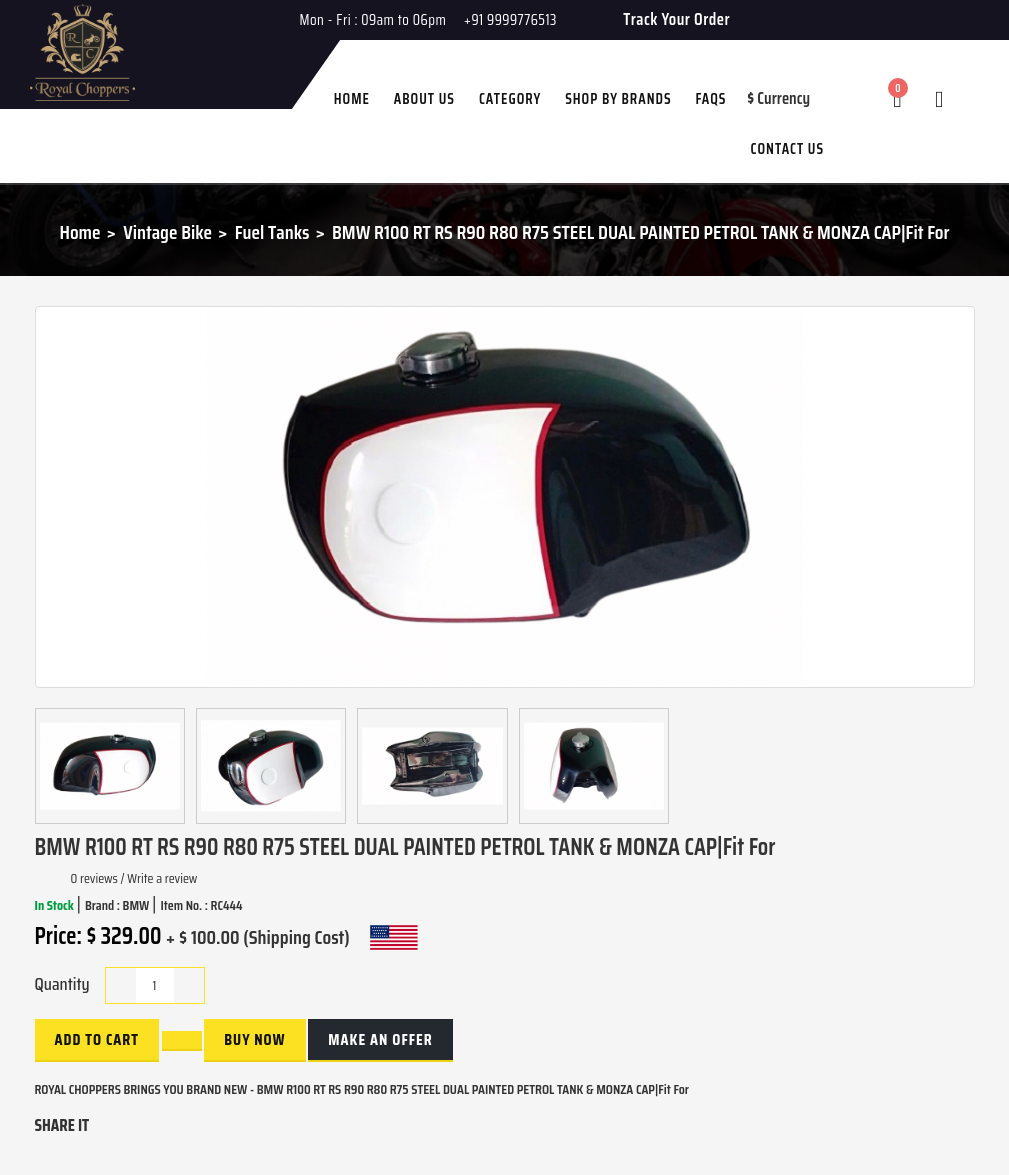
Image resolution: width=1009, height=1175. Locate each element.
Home (80, 232)
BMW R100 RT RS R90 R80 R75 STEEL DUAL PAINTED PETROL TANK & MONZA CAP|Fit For (641, 232)
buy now (254, 1039)
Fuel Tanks (272, 232)
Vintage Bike (167, 232)
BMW (137, 905)
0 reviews (94, 878)
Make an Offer (380, 1039)
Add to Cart (97, 1039)
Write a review (162, 878)
